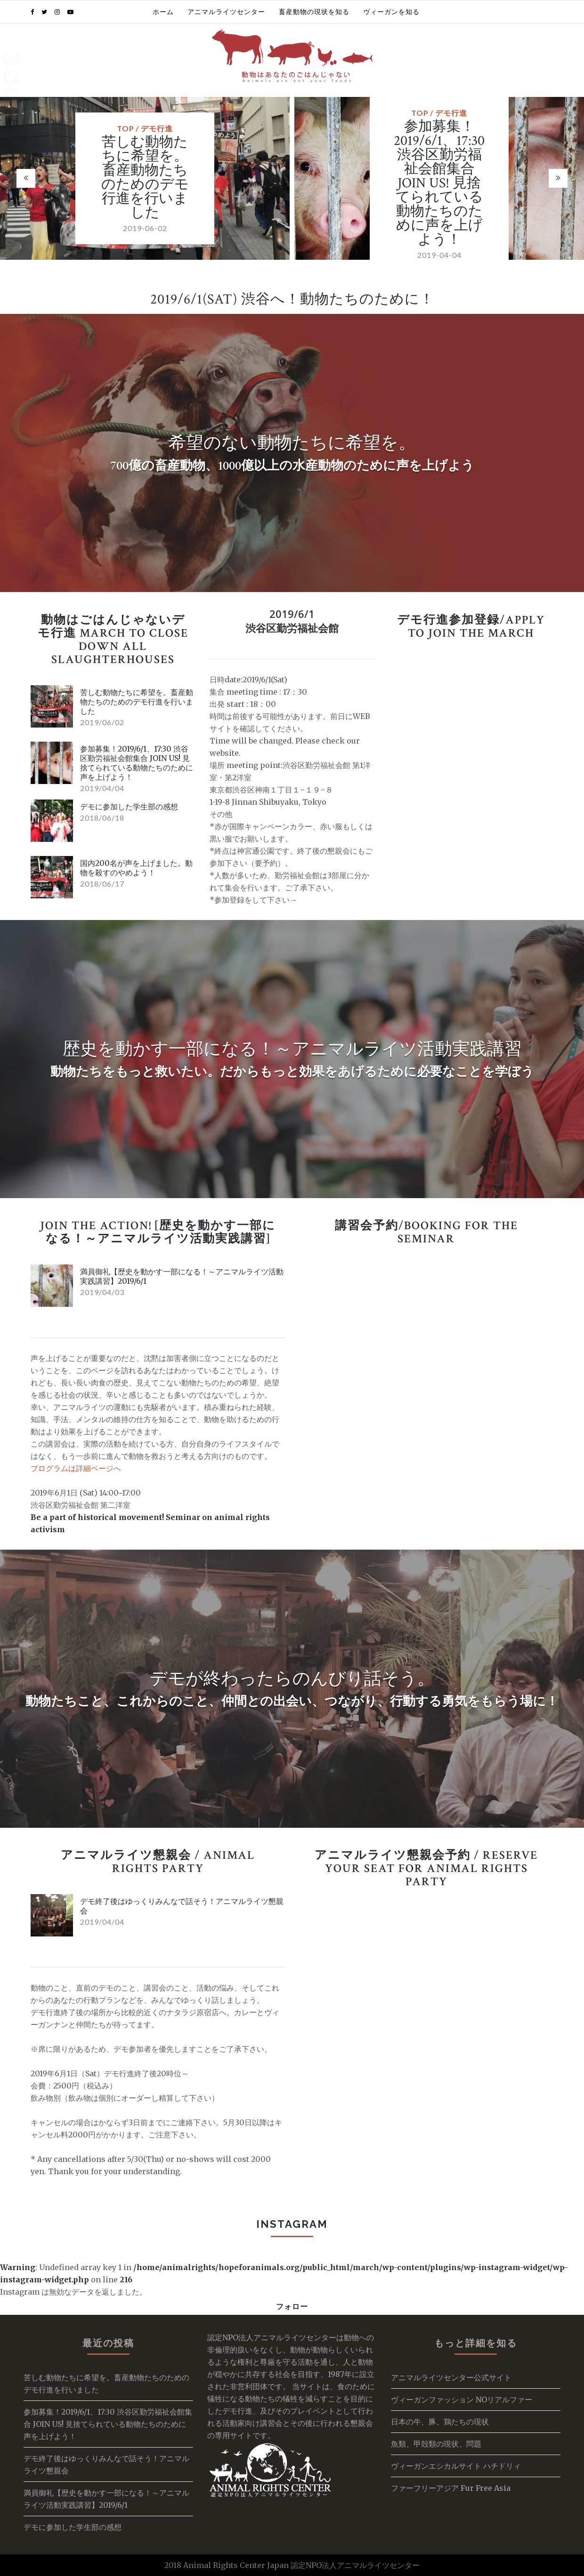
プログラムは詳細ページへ (76, 1468)
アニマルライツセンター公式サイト (451, 2377)
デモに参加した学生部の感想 (129, 806)
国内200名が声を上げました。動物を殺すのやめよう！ (136, 867)
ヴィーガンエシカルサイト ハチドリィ (456, 2466)
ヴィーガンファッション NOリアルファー (461, 2399)
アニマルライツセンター (226, 12)
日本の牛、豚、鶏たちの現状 (440, 2421)
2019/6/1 (292, 614)
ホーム (163, 12)
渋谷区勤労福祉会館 (292, 628)
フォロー (292, 2306)
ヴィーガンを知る (391, 12)
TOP (125, 128)
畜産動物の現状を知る (314, 12)
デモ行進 (157, 128)
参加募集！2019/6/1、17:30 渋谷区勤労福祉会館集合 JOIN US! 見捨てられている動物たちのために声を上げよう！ (439, 183)
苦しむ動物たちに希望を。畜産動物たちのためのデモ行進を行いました (145, 177)
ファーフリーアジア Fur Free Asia (451, 2488)
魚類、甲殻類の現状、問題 (436, 2443)
